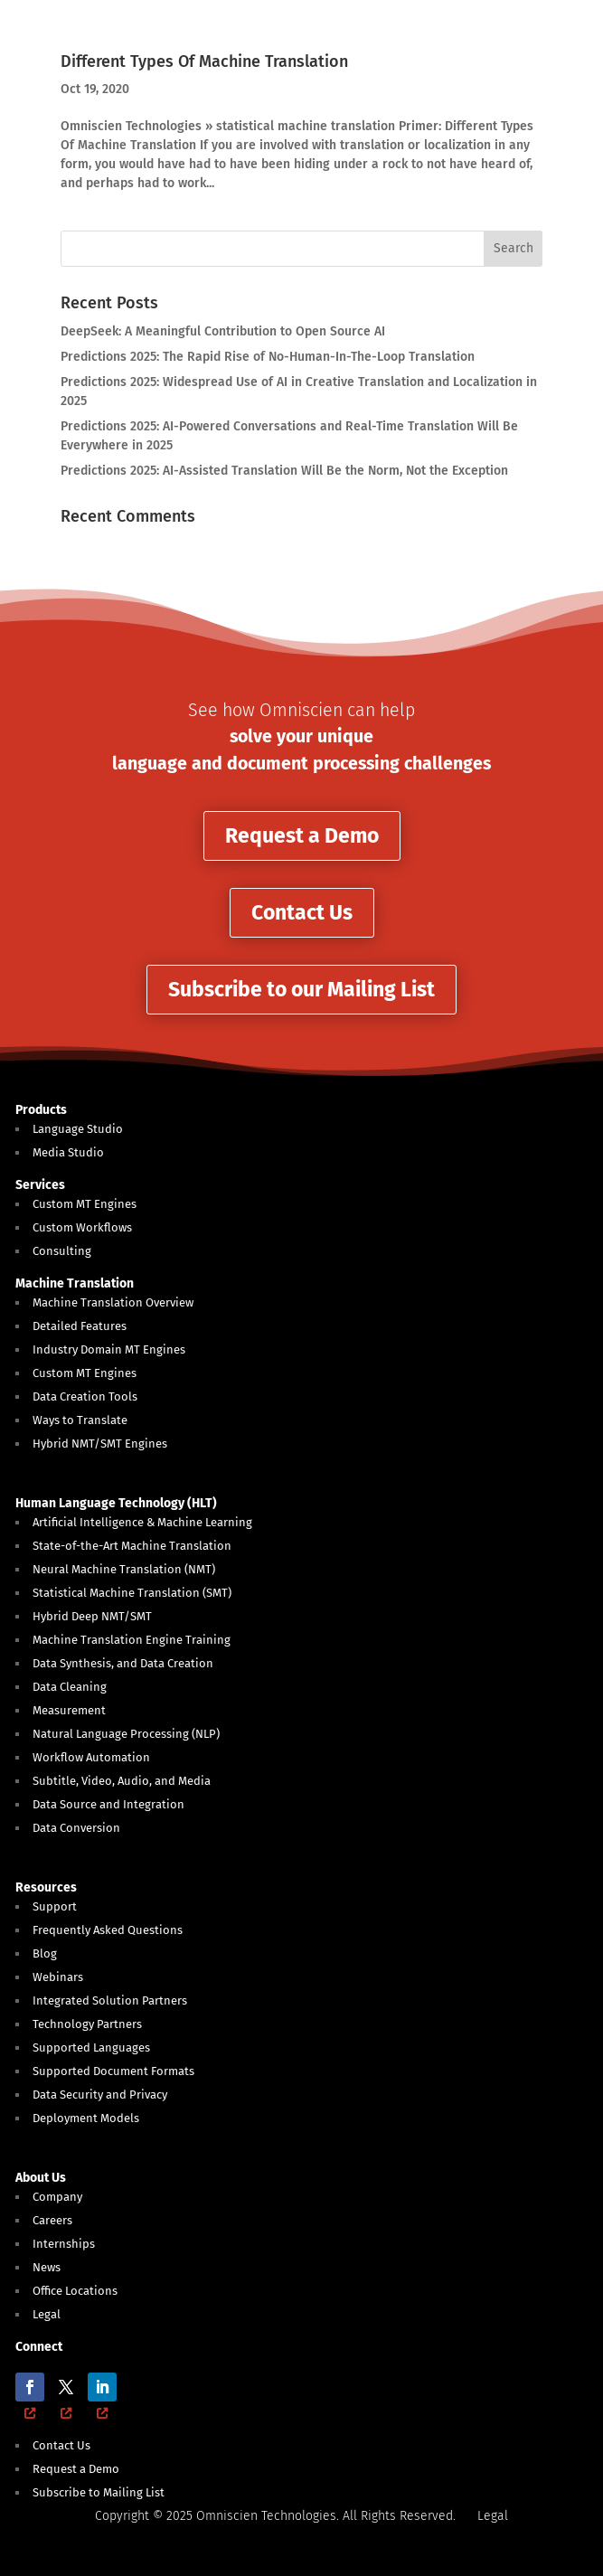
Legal (47, 2314)
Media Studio (68, 1152)
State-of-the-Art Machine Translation (132, 1545)
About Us (40, 2177)
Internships (64, 2243)
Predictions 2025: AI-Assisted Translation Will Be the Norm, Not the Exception (284, 470)
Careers (52, 2220)
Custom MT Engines (85, 1204)
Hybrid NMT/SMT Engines (100, 1443)
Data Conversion (76, 1828)
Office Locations (75, 2291)
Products (41, 1110)
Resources (46, 1887)
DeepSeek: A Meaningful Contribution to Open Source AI (223, 331)
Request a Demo (302, 835)
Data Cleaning (70, 1687)
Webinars (58, 1977)
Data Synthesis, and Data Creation (123, 1663)
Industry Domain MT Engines (109, 1349)
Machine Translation (74, 1283)
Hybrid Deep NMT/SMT (92, 1616)
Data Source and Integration (108, 1804)
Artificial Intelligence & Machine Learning (142, 1522)
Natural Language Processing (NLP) (126, 1734)
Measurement (69, 1710)
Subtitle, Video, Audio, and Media (122, 1781)
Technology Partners (87, 2024)
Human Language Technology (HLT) (116, 1503)
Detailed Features (80, 1326)
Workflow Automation (91, 1757)
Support (55, 1906)
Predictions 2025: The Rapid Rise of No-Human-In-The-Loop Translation (268, 356)
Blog (45, 1953)
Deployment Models (86, 2118)
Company (57, 2196)
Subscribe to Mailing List (99, 2492)
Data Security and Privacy (100, 2094)
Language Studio (78, 1129)
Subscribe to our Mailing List (301, 989)
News (47, 2267)
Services (40, 1185)
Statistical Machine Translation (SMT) (132, 1592)
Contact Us (302, 912)
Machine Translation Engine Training (132, 1640)
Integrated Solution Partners (110, 2000)
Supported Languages (91, 2047)
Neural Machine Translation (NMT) (124, 1569)
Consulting (62, 1251)
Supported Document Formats (113, 2071)
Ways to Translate (80, 1420)
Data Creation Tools (85, 1396)
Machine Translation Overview (113, 1302)
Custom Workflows (82, 1227)
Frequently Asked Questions (108, 1930)
